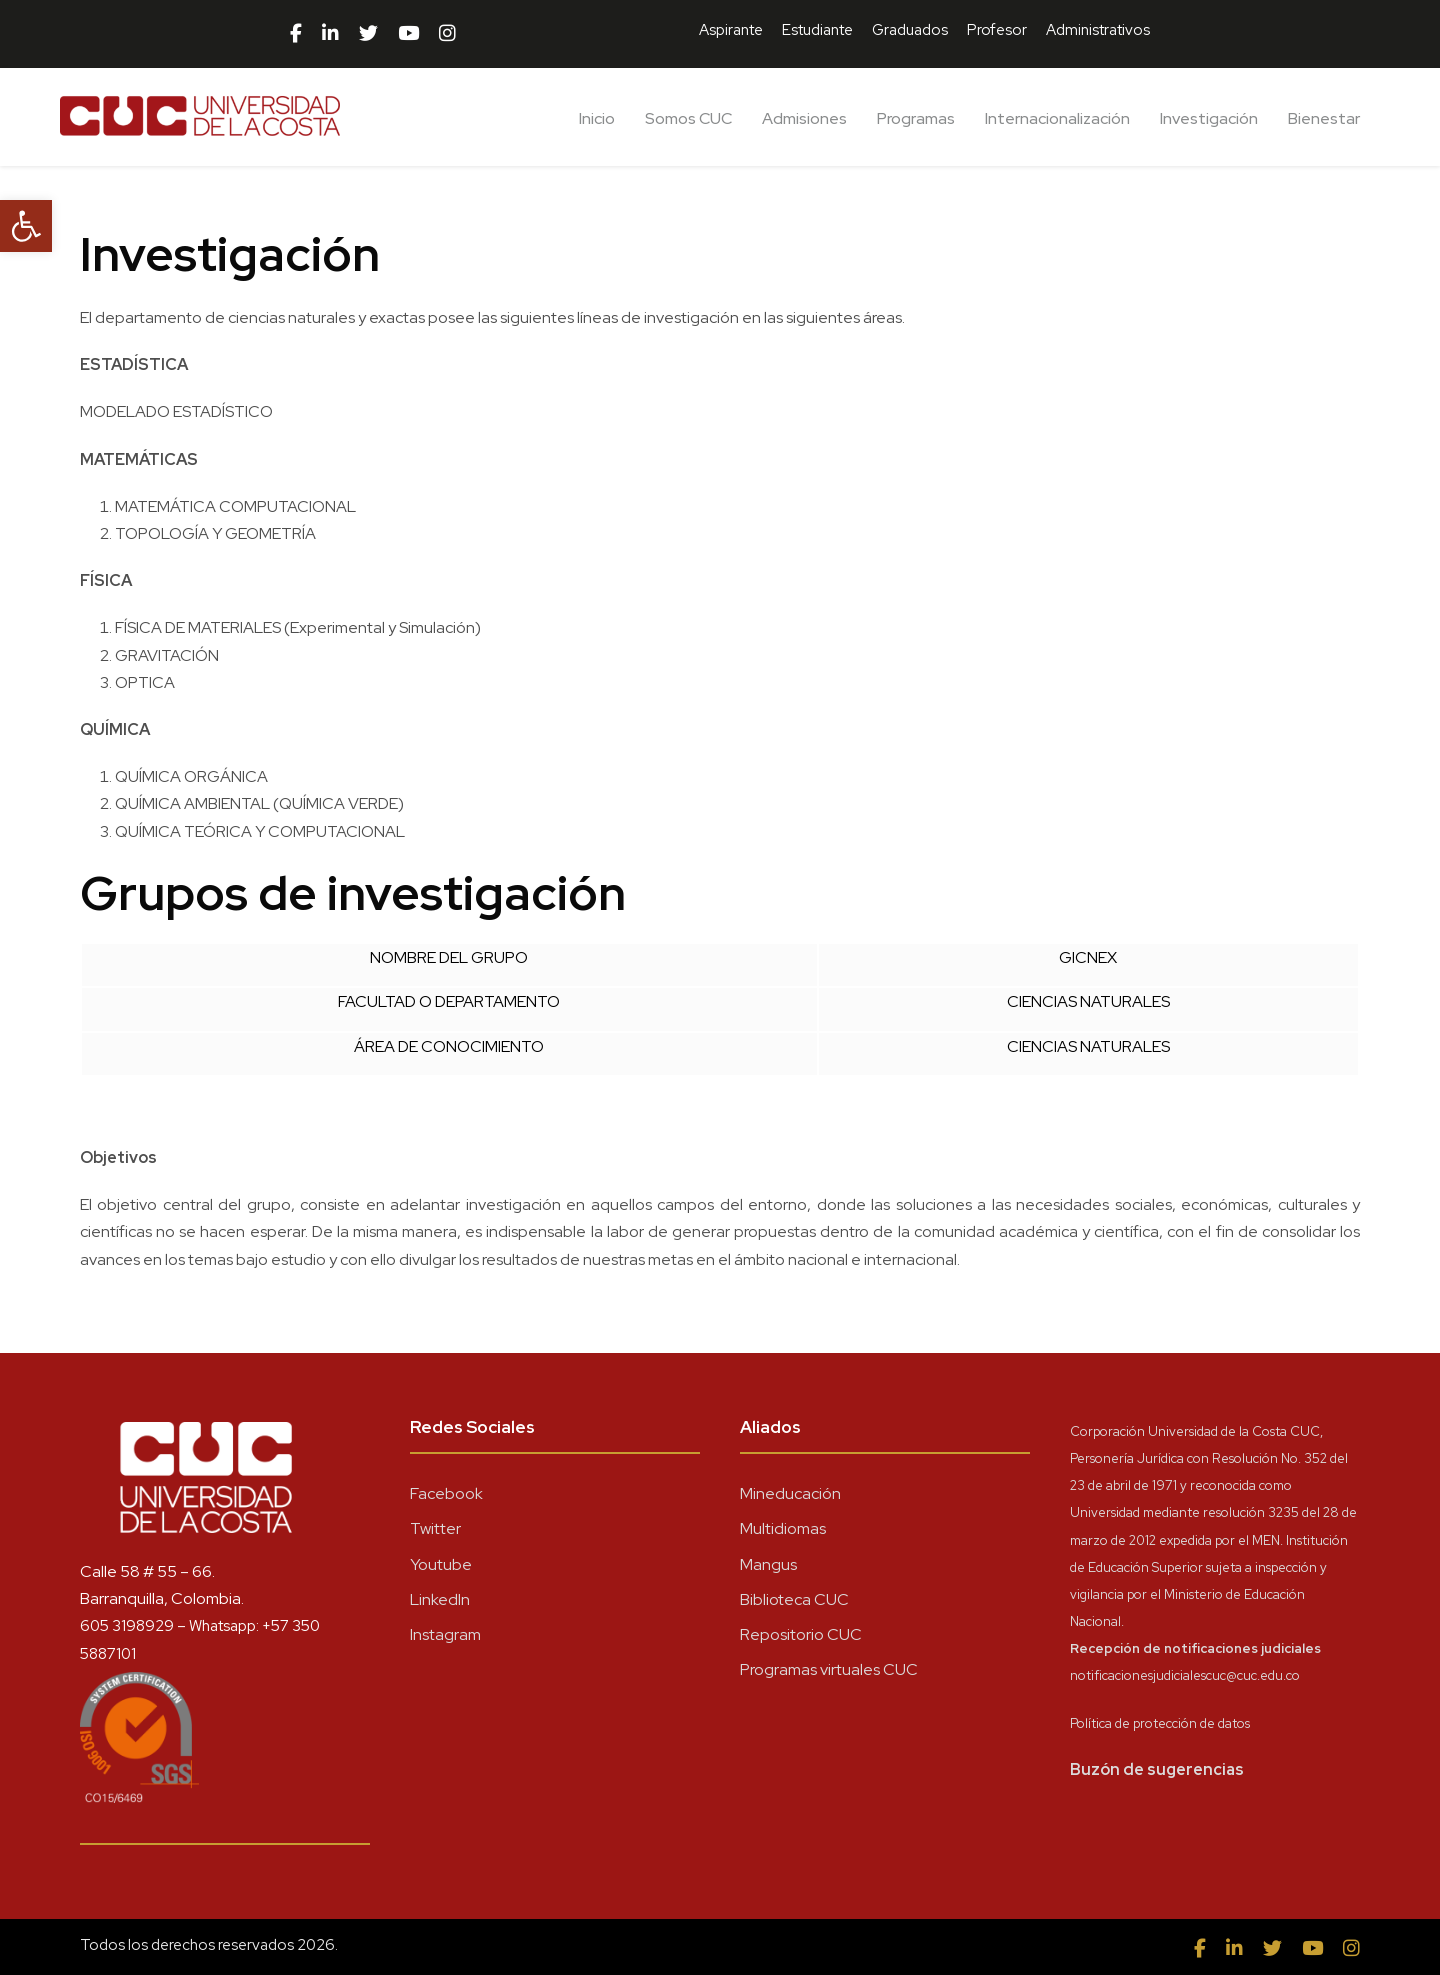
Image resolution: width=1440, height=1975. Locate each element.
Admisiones (804, 118)
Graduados (910, 30)
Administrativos (1098, 30)
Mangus (768, 1564)
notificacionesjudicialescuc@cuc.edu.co (1185, 1675)
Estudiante (817, 30)
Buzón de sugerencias (1157, 1769)
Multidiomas (783, 1528)
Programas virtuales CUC (829, 1669)
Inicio (597, 118)
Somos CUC (688, 118)
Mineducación (790, 1493)
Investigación (1209, 118)
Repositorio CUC (801, 1634)
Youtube (441, 1564)
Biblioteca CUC (794, 1599)
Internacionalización (1057, 118)
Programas (916, 118)
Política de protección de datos (1160, 1723)
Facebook (446, 1493)
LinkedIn (440, 1599)
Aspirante (731, 30)
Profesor (997, 30)
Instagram (445, 1634)
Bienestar (1324, 118)
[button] (26, 226)
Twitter (435, 1528)
